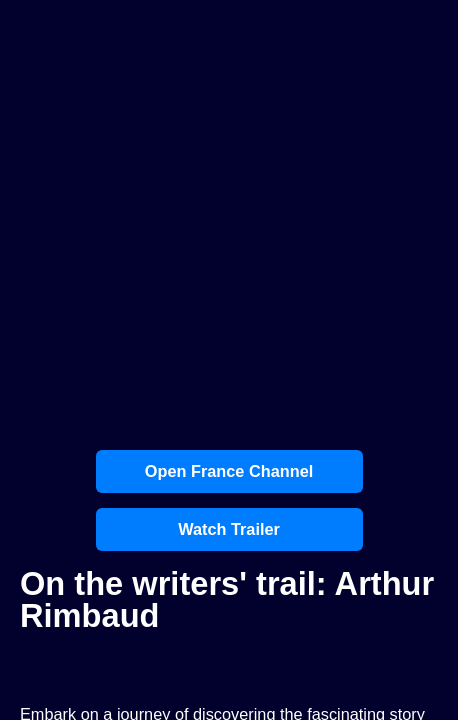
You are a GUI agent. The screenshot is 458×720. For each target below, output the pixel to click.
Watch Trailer (229, 529)
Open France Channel (229, 471)
